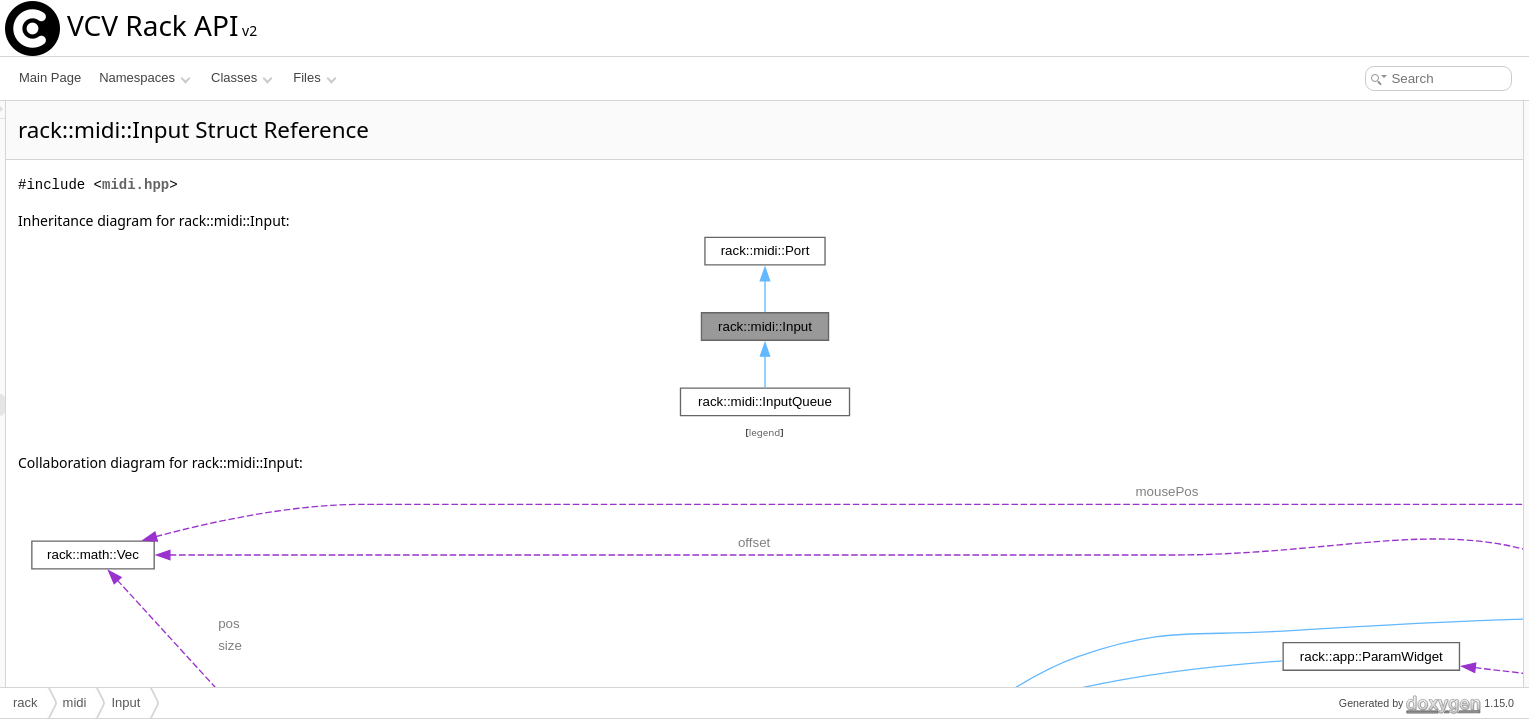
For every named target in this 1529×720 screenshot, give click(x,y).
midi (75, 702)
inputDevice (1353, 354)
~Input (1339, 156)
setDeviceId (1353, 244)
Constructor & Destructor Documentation (1414, 376)
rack (25, 702)
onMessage (1353, 310)
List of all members (1356, 662)
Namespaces (144, 77)
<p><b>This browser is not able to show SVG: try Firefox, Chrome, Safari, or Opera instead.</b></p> (768, 327)
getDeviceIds (1356, 200)
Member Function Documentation (1394, 442)
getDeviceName (1364, 266)
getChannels (1355, 288)
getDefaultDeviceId (1372, 222)
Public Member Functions (1373, 112)
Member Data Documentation (1384, 618)
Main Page (50, 77)
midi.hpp (385, 184)
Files (314, 77)
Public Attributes (1349, 332)
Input (1335, 134)
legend (768, 432)
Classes (242, 77)
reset (1335, 178)
